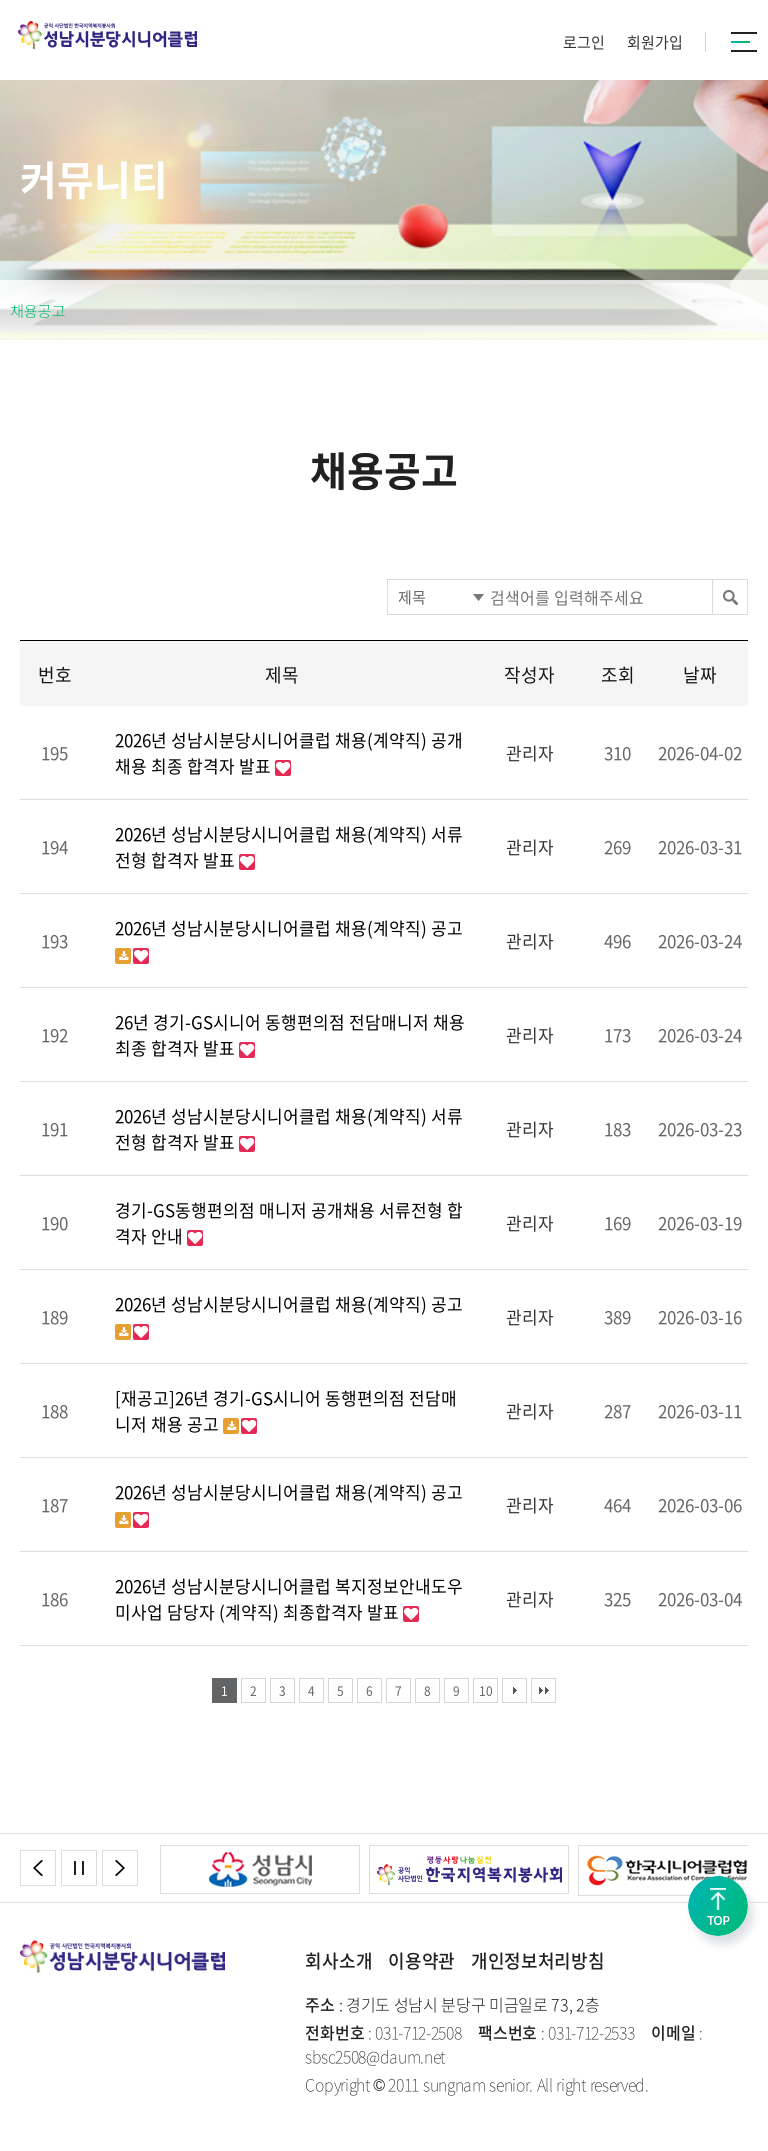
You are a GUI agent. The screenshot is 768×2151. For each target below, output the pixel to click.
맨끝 (543, 1690)
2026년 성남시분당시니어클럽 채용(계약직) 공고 (289, 927)
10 (486, 1691)
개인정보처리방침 (537, 1960)
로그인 (584, 42)
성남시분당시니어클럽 (107, 35)
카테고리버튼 (744, 42)
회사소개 (338, 1960)
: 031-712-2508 (383, 2032)
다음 (514, 1690)
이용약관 (421, 1960)
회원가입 (655, 42)
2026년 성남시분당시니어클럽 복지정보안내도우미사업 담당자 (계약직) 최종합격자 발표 (289, 1598)
